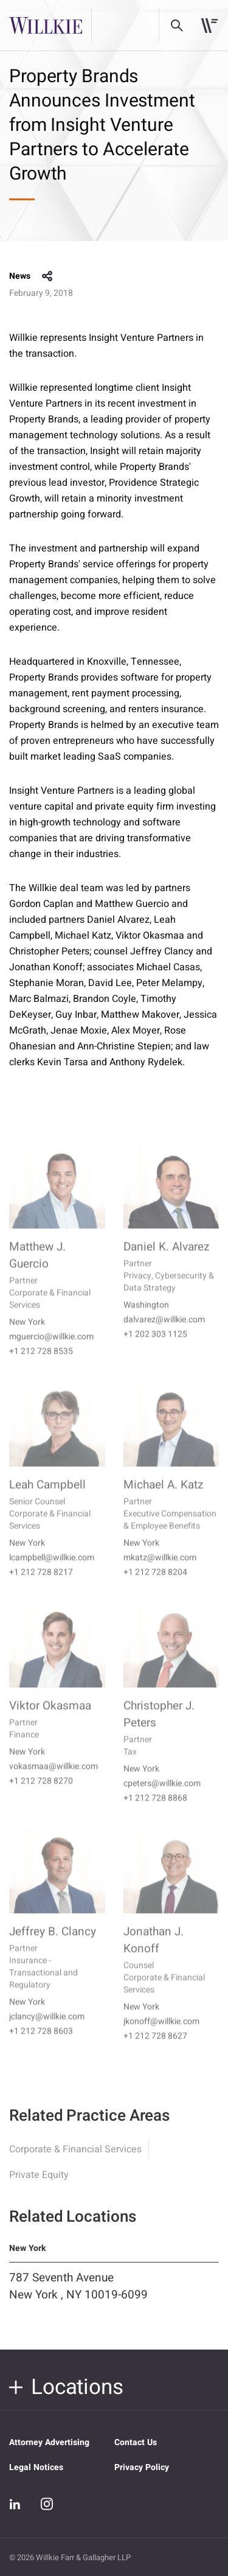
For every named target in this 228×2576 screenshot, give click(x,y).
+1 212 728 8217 (41, 1589)
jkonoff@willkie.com (161, 2038)
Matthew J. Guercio (37, 1272)
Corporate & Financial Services (75, 2162)
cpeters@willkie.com (162, 1800)
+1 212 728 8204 (155, 1589)
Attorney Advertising (49, 2442)
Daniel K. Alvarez (166, 1263)
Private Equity (39, 2187)
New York (27, 1338)
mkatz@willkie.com (159, 1574)
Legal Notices (36, 2467)
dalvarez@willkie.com (164, 1336)
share (47, 276)
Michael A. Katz (163, 1501)
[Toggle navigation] (209, 25)
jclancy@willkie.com (47, 2033)
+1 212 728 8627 (155, 2052)
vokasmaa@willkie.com (53, 1783)
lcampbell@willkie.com (51, 1574)
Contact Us (135, 2442)
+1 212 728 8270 (41, 1797)
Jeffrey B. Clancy (52, 1947)
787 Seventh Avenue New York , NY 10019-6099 (78, 2299)
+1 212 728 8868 (155, 1814)
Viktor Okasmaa (50, 1722)
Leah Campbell (47, 1501)
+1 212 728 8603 (41, 2048)
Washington (146, 1321)
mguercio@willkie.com (51, 1353)
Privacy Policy (141, 2467)
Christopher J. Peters (159, 1730)
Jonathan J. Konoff (153, 1956)
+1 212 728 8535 (41, 1368)
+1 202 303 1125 (155, 1351)
